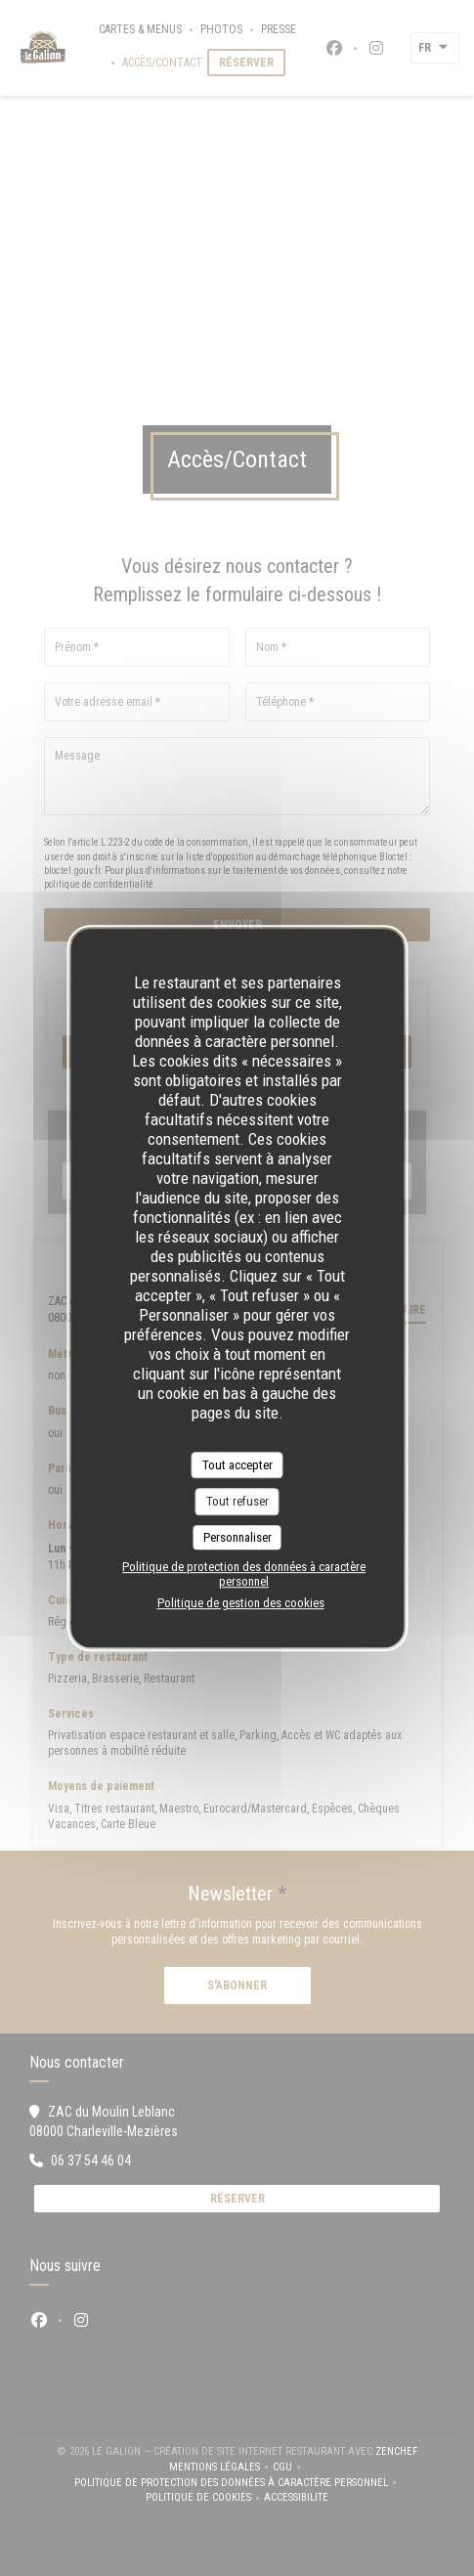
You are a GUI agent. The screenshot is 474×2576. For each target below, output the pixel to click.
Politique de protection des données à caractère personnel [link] (244, 1574)
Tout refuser (237, 1501)
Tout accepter (237, 1465)
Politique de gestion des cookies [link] (240, 1602)
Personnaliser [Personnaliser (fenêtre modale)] (237, 1537)
